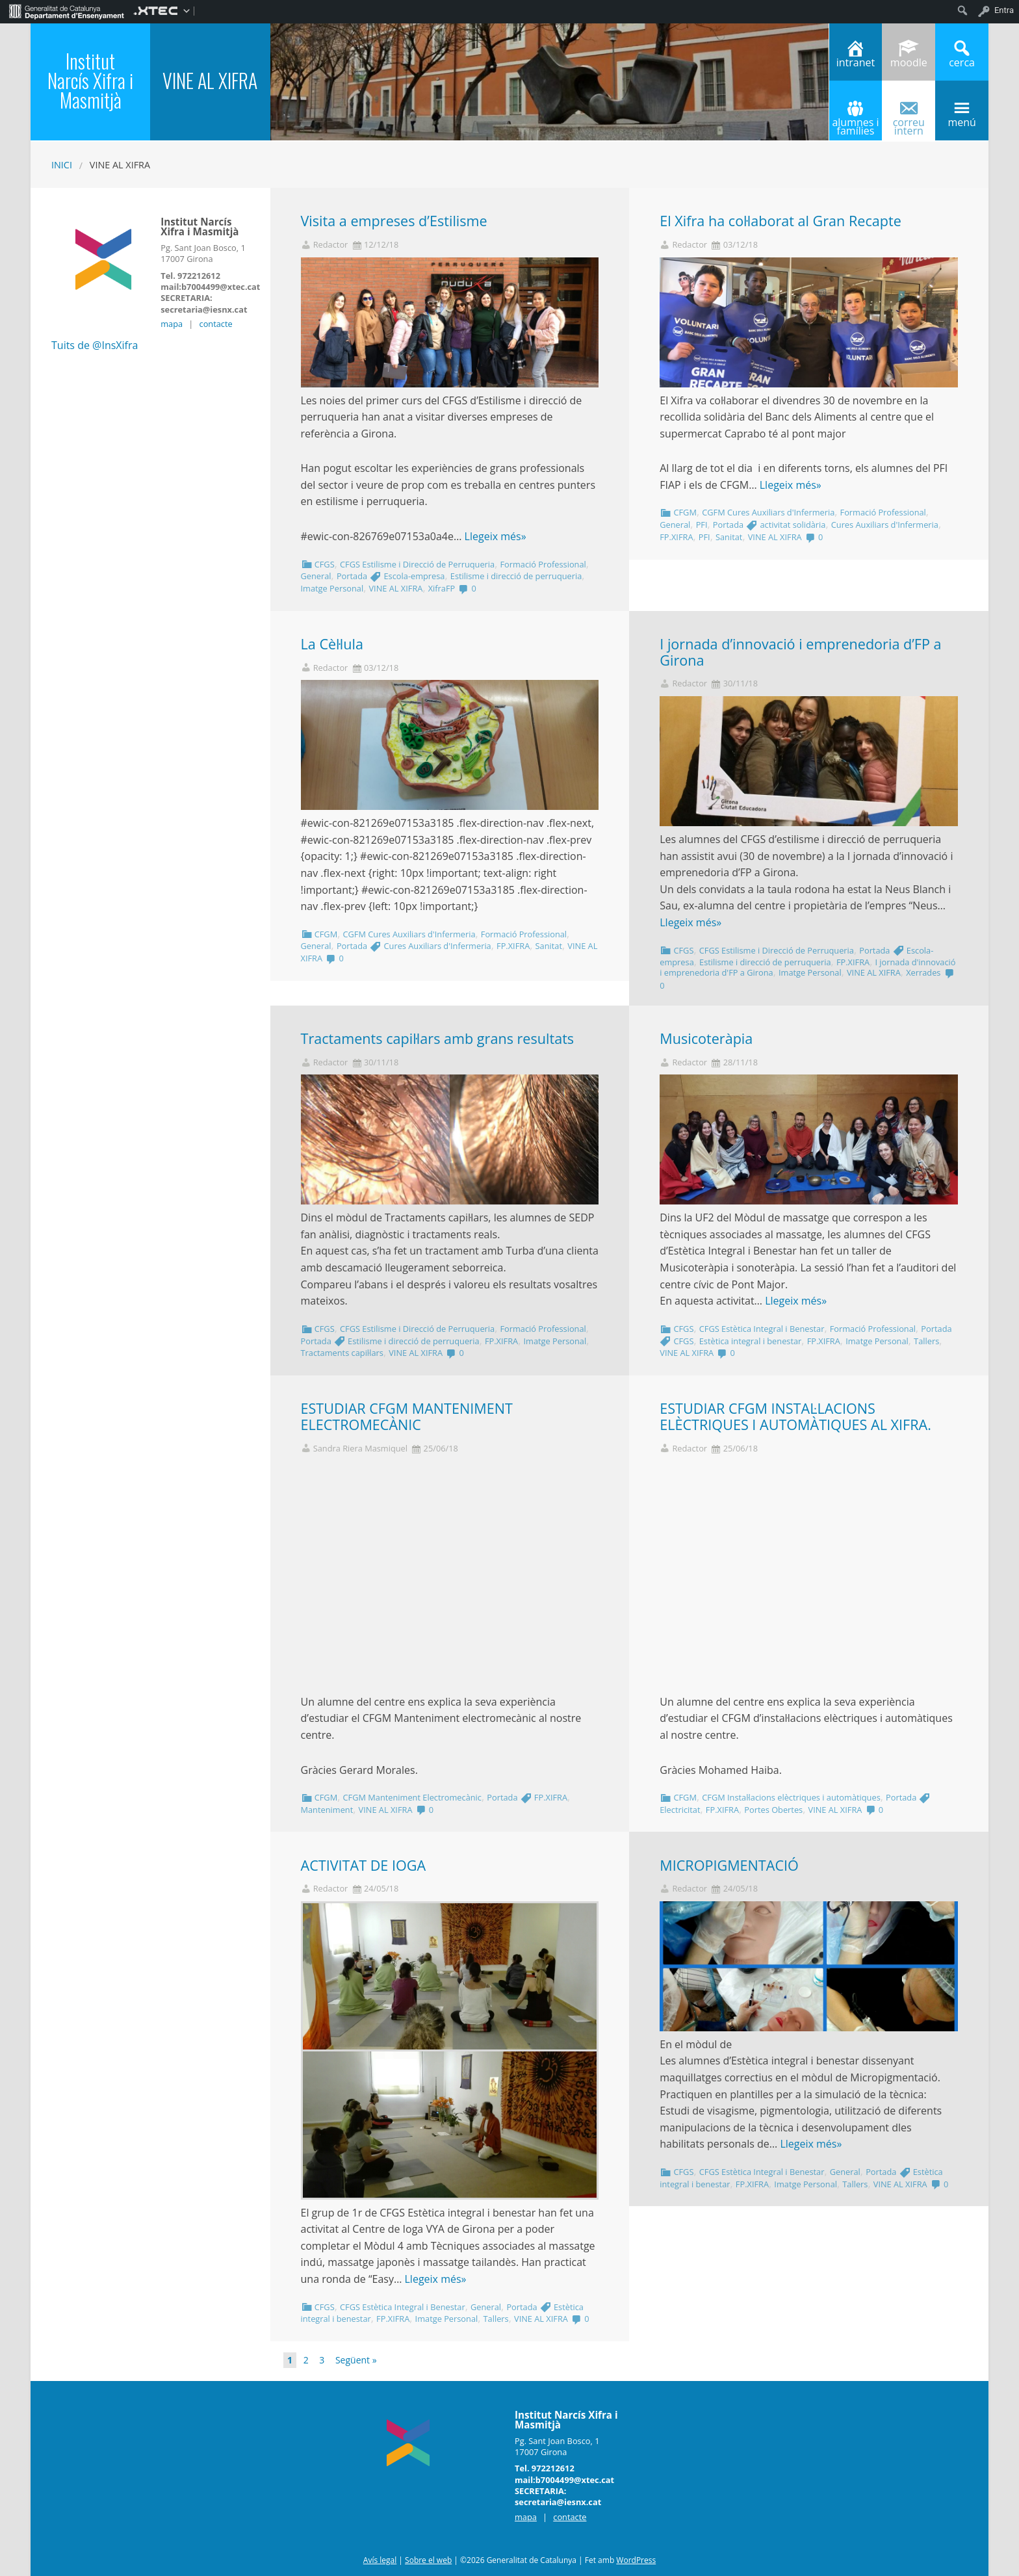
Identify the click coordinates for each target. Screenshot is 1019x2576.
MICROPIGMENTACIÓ (729, 1865)
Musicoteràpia (706, 1038)
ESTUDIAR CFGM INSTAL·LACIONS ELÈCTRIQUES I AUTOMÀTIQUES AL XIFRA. (795, 1416)
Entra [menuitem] (1004, 10)
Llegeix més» (495, 536)
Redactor (330, 245)
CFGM (684, 512)
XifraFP (442, 588)
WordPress (636, 2560)
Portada (352, 576)
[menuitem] (66, 10)
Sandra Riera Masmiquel (360, 1448)
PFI (702, 524)
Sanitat (729, 537)
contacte (216, 324)
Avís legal (379, 2560)
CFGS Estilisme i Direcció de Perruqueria (417, 564)
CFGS (325, 564)
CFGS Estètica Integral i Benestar (762, 1328)
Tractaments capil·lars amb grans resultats (437, 1038)
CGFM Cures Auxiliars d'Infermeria (768, 512)
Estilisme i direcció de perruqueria (516, 576)
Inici (61, 165)
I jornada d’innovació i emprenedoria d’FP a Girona (800, 652)
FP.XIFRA (676, 537)
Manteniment (327, 1809)
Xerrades (923, 972)
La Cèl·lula (332, 643)
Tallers (926, 1341)
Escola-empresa (414, 576)
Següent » (356, 2360)
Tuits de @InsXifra (94, 345)
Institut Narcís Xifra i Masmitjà (90, 80)
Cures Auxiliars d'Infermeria (884, 524)
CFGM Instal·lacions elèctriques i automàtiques (791, 1797)
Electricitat (680, 1809)
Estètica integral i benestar (750, 1341)
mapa (172, 324)
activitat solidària (792, 524)
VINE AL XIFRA (395, 588)
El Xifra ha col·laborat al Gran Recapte (780, 220)
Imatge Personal (332, 588)
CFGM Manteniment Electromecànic (412, 1797)
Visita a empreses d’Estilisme (394, 220)
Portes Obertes (773, 1809)
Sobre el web (428, 2560)
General (316, 576)
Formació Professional (543, 564)
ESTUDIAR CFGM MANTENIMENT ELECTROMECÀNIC (407, 1416)
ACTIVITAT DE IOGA (363, 1865)
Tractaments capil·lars (342, 1353)
